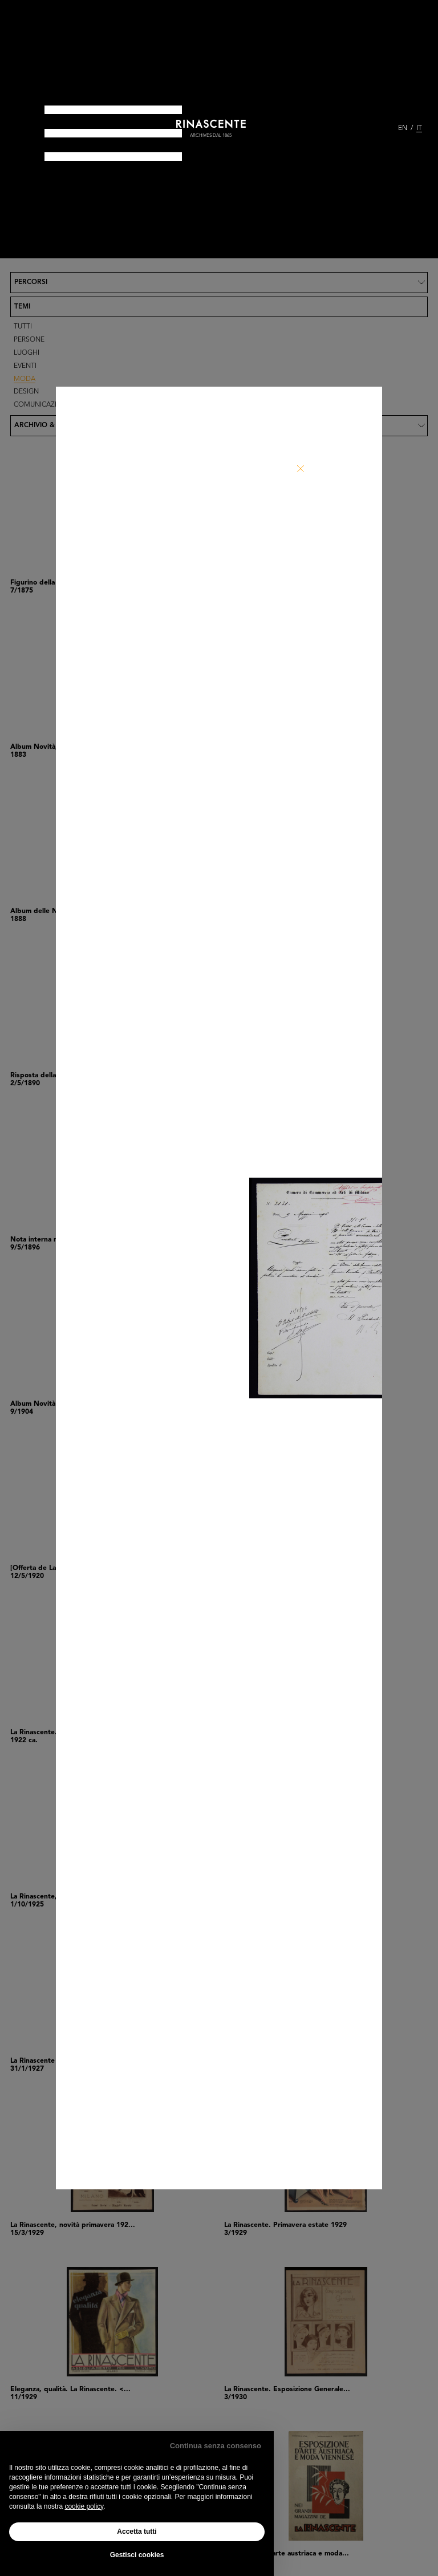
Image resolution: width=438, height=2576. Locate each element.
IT (419, 128)
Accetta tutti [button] (136, 2532)
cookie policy (83, 2506)
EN (402, 128)
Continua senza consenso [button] (215, 2445)
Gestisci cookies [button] (137, 2555)
